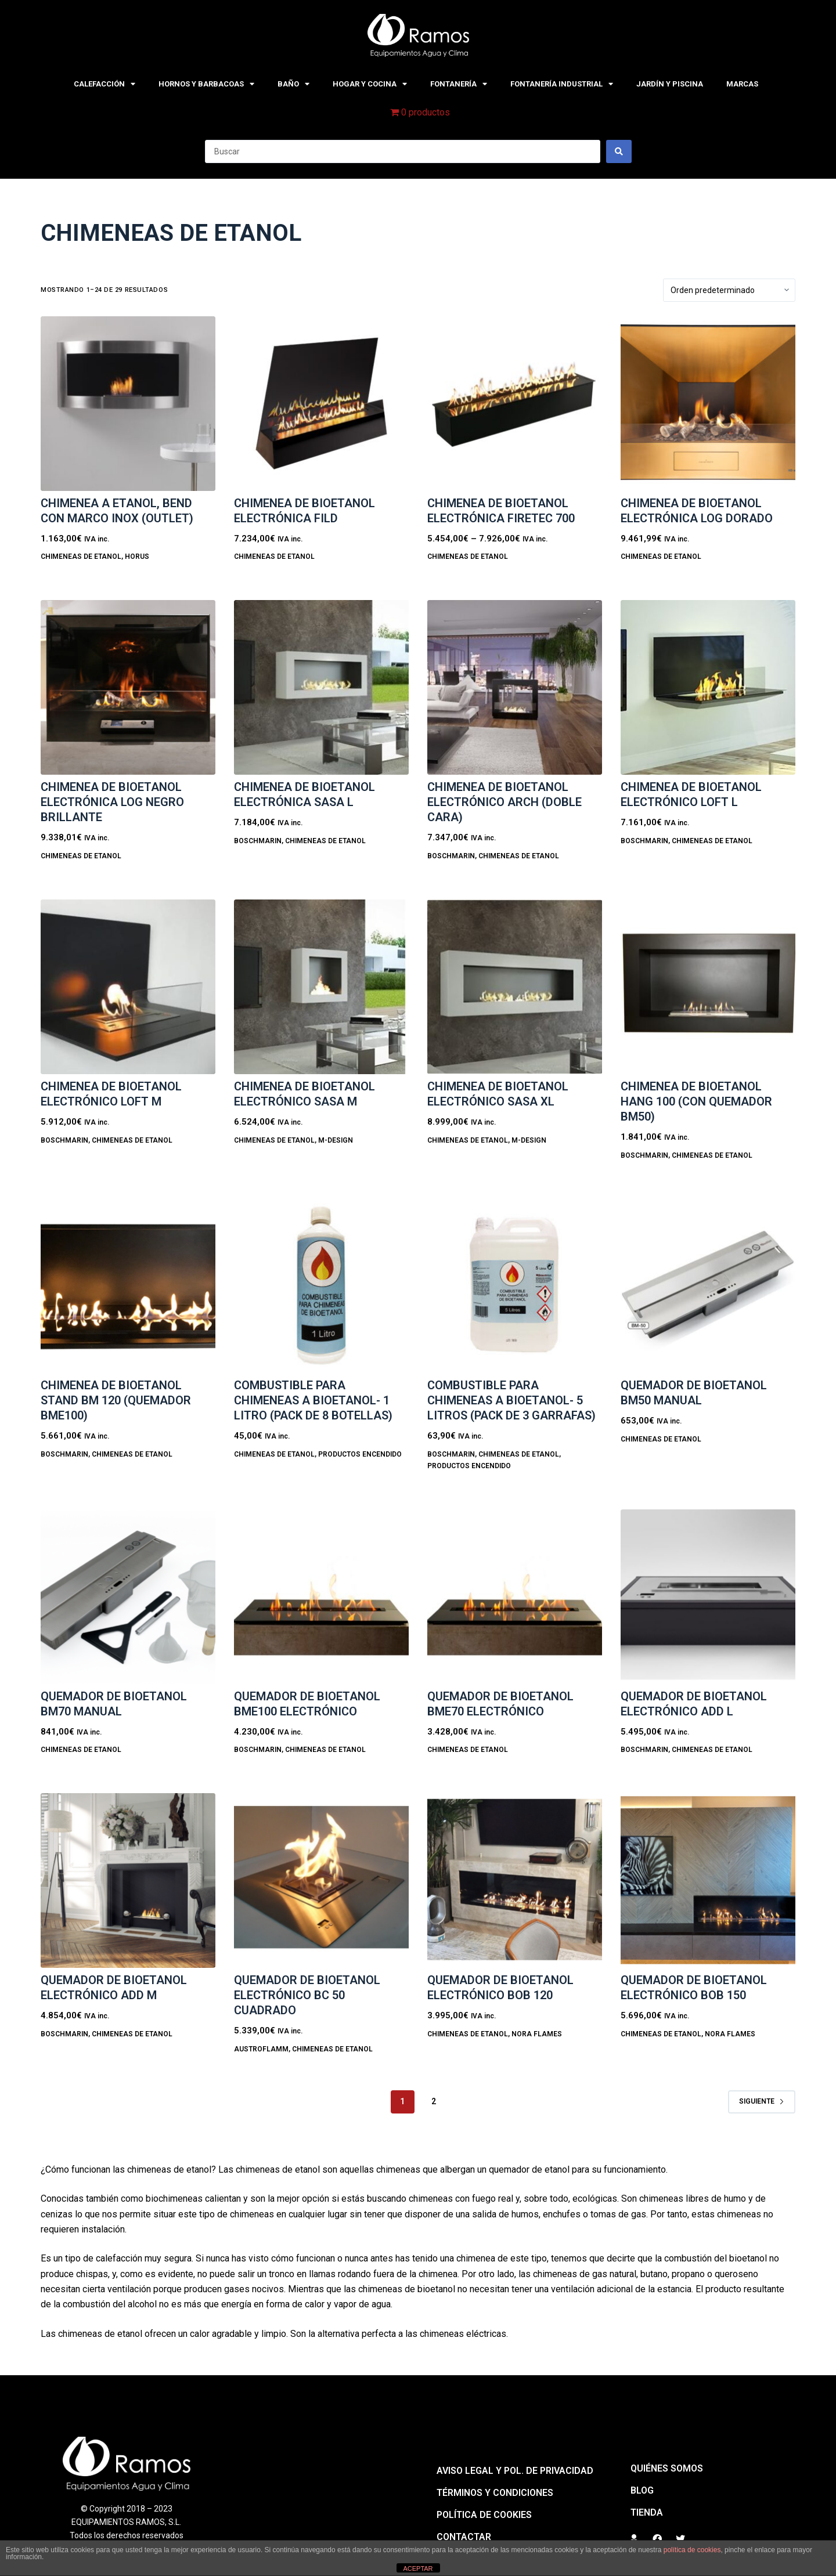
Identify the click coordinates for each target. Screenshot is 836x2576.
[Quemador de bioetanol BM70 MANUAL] (128, 1596)
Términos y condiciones (495, 2492)
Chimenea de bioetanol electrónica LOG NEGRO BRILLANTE (112, 802)
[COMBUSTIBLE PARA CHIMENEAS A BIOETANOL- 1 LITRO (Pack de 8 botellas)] (321, 1285)
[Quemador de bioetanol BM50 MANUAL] (708, 1285)
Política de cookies (484, 2514)
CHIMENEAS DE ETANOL (81, 556)
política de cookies (692, 2550)
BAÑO (293, 83)
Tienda (646, 2512)
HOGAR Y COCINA (370, 83)
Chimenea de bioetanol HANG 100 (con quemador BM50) (696, 1101)
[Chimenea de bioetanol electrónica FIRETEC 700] (514, 403)
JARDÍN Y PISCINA (669, 84)
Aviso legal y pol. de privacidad (515, 2470)
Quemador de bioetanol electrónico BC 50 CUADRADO (307, 1995)
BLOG (642, 2490)
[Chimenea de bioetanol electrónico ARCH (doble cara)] (514, 687)
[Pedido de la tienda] (729, 290)
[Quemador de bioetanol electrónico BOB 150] (708, 1880)
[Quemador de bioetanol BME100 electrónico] (321, 1596)
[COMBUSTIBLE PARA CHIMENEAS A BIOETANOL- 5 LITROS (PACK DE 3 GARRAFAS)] (514, 1285)
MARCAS (742, 84)
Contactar (464, 2536)
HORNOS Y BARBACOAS (206, 83)
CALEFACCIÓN (104, 83)
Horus (137, 556)
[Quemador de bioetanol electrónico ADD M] (128, 1880)
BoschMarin (258, 841)
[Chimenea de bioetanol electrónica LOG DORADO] (708, 403)
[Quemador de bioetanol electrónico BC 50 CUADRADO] (321, 1880)
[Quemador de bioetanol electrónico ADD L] (708, 1596)
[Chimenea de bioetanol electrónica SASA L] (321, 687)
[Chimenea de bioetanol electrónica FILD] (321, 403)
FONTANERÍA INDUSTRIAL (561, 83)
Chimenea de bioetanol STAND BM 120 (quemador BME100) (116, 1400)
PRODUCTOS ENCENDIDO (360, 1454)
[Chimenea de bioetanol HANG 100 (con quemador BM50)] (708, 986)
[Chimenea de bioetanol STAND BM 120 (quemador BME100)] (128, 1285)
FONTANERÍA (458, 83)
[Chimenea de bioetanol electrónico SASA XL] (514, 986)
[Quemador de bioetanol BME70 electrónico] (514, 1596)
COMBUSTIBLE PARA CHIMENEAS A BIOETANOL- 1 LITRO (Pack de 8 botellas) (313, 1400)
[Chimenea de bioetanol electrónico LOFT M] (128, 986)
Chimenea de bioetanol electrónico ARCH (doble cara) (504, 802)
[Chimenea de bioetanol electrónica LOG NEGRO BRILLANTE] (128, 687)
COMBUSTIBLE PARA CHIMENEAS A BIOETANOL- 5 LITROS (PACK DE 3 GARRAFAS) (511, 1400)
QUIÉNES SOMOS (666, 2468)
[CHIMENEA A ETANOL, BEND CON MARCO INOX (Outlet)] (128, 403)
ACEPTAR (418, 2568)
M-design (335, 1140)
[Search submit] (619, 151)
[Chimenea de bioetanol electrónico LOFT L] (708, 687)
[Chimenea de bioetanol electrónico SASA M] (321, 986)
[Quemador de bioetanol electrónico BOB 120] (514, 1880)
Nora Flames (536, 2034)
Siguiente (761, 2101)
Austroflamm (261, 2049)
